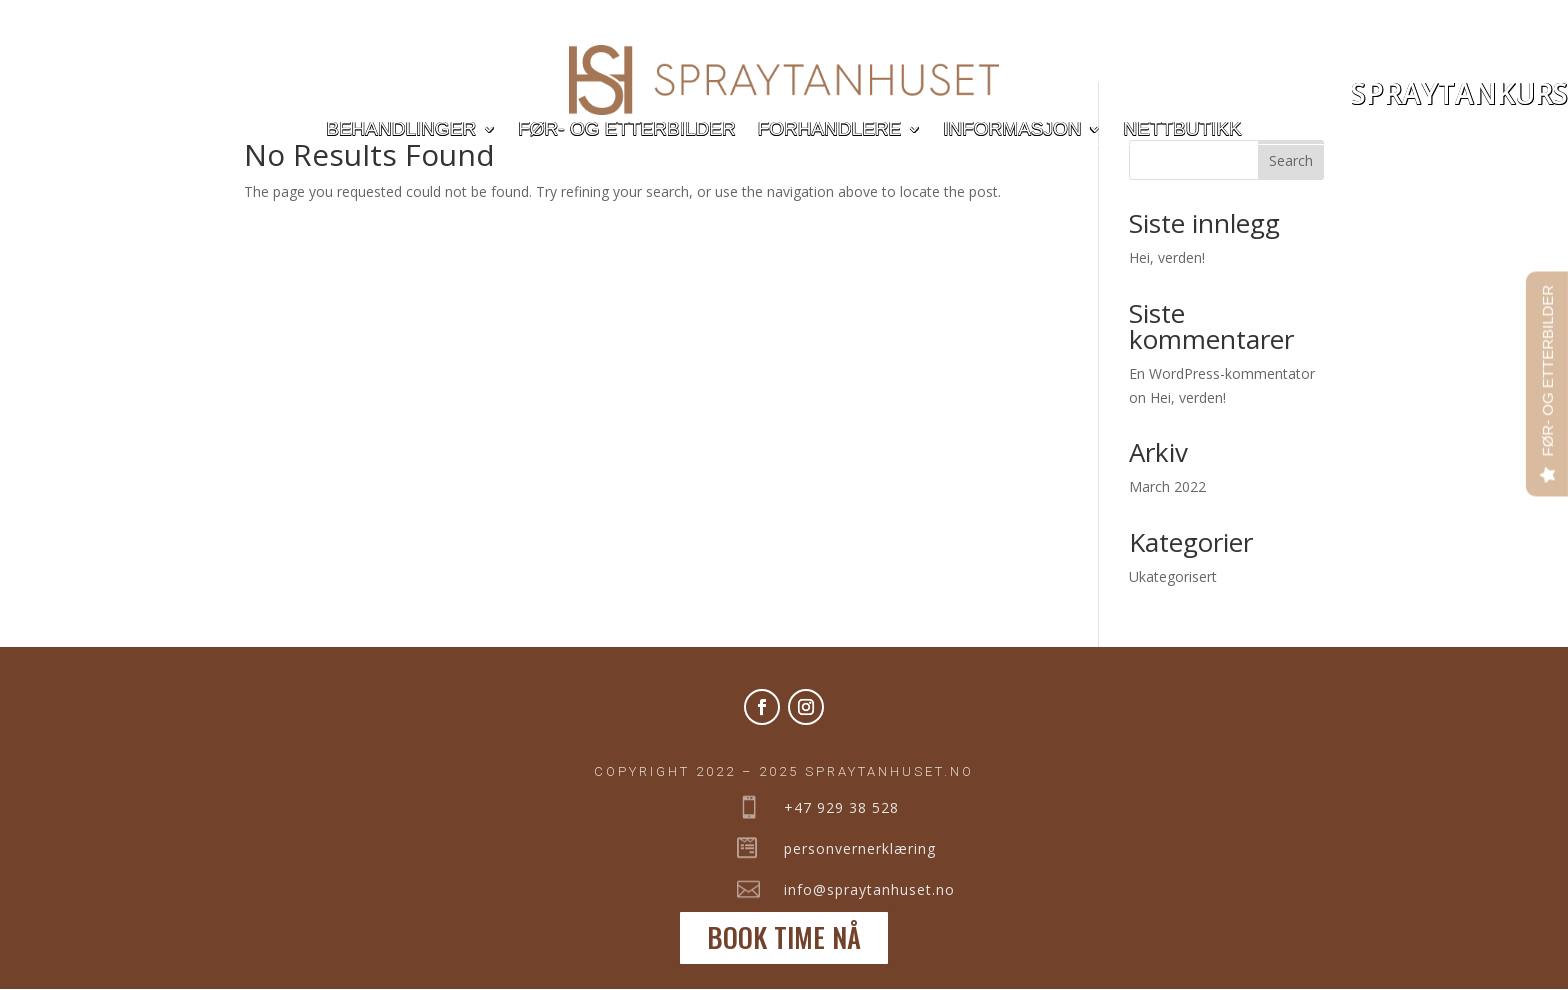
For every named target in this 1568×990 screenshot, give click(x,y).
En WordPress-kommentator (1222, 373)
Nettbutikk (1183, 130)
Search (1291, 160)
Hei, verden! (1167, 257)
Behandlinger (401, 130)
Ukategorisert (1173, 576)
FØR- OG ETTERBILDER (1547, 371)
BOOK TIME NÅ (784, 937)
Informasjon (1012, 130)
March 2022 (1167, 486)
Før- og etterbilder (626, 130)
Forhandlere (830, 130)
